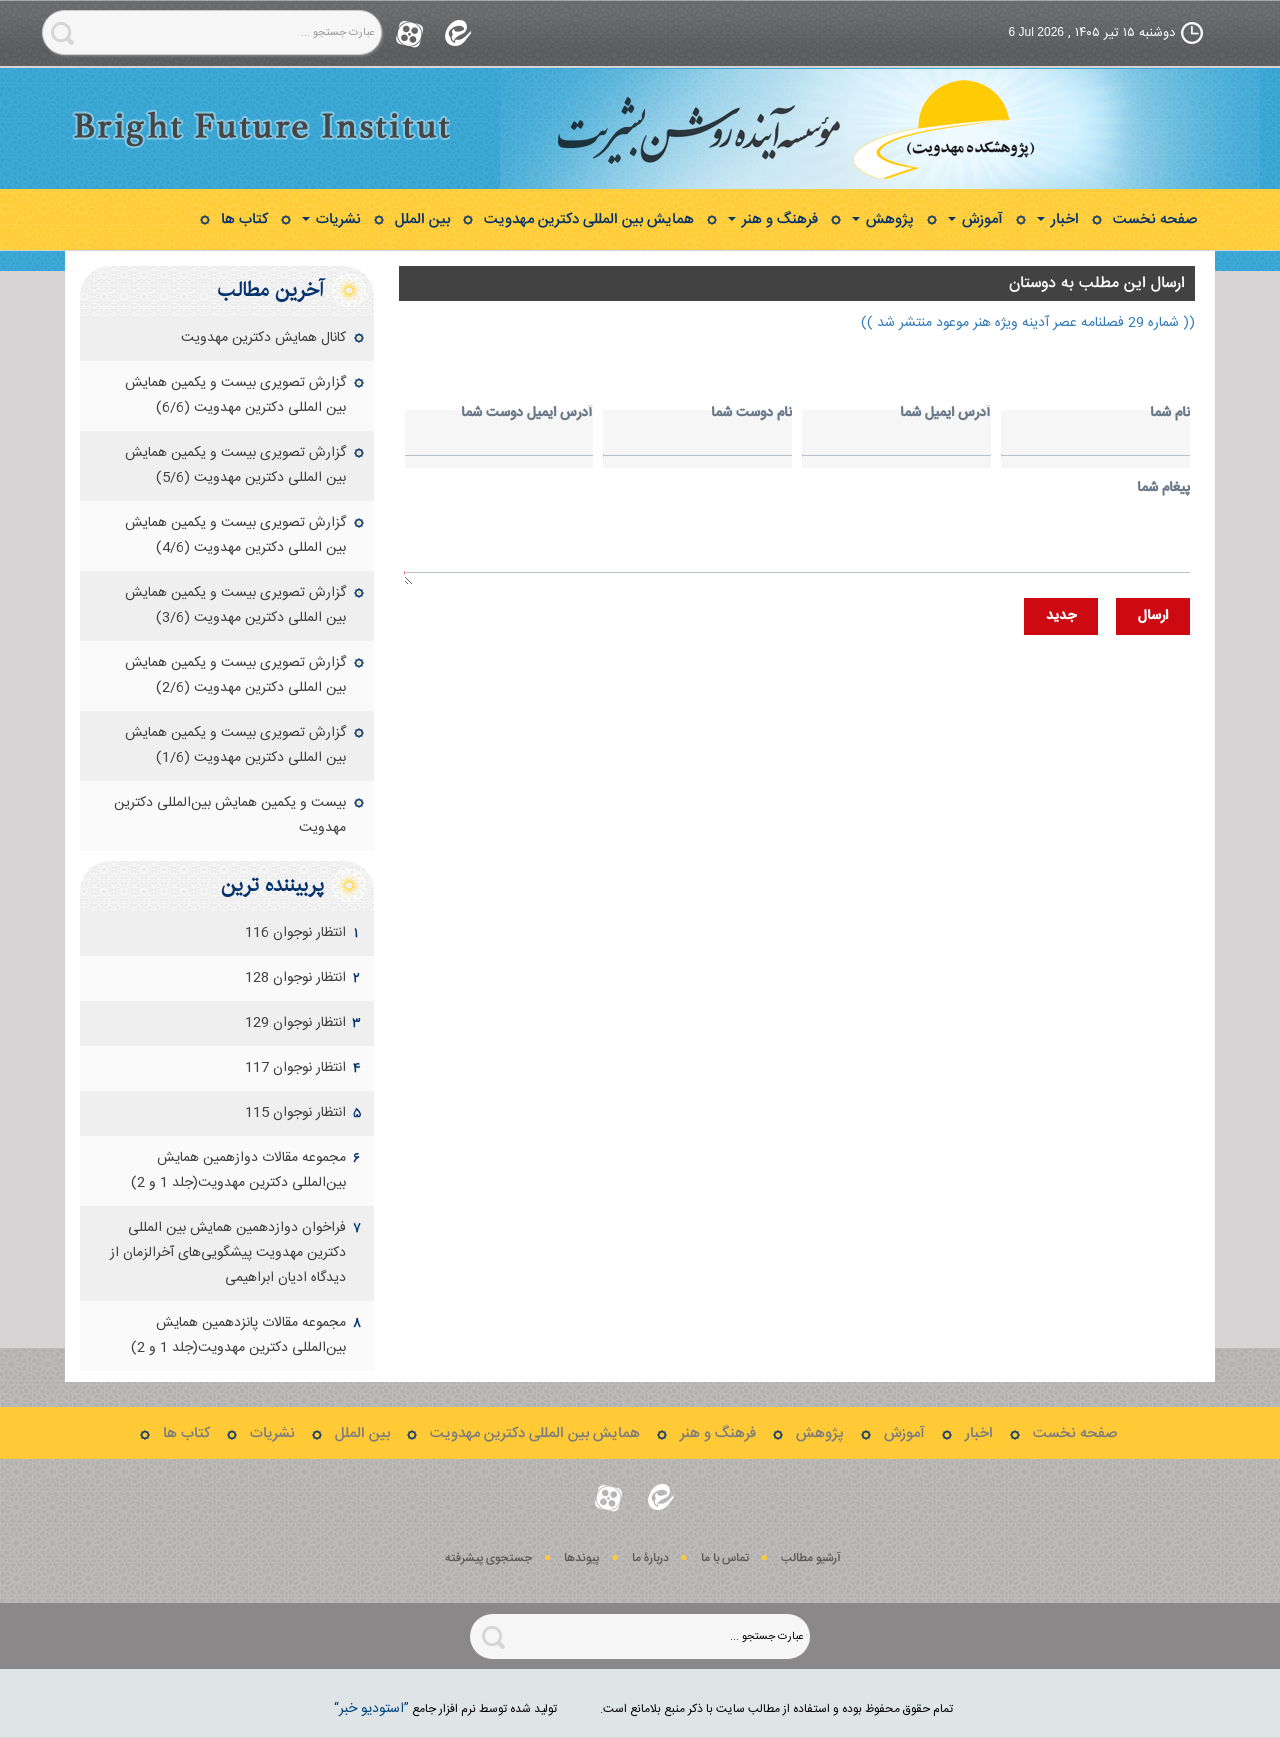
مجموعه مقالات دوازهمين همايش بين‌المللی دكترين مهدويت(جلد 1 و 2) (238, 1170)
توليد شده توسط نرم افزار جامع (445, 1709)
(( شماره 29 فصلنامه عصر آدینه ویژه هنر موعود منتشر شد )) (1028, 323)
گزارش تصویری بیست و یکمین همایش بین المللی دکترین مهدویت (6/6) (235, 395)
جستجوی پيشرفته (488, 1558)
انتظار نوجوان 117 (295, 1068)
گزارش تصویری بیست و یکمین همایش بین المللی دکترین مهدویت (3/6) (235, 605)
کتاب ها (244, 219)
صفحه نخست (1155, 219)
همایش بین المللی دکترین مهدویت (589, 219)
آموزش (975, 219)
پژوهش (883, 219)
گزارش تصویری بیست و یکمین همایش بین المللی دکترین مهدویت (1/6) (235, 745)
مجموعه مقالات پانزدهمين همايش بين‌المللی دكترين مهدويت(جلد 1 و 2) (238, 1335)
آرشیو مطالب (811, 1558)
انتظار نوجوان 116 (295, 933)
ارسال (1153, 616)
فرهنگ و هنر (773, 219)
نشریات (331, 219)
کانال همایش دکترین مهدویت (263, 338)
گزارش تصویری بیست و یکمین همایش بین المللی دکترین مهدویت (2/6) (235, 675)
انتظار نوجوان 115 (295, 1113)
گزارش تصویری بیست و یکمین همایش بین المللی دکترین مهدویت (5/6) (235, 465)
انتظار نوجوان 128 (295, 978)
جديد (1061, 616)
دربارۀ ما (650, 1558)
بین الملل (422, 219)
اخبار (1058, 219)
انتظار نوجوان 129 (295, 1023)
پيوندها (581, 1558)
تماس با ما (725, 1558)
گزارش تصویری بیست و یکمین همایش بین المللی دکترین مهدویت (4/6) (235, 535)
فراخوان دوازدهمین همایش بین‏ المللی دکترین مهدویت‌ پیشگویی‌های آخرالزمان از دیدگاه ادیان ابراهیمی (228, 1253)
